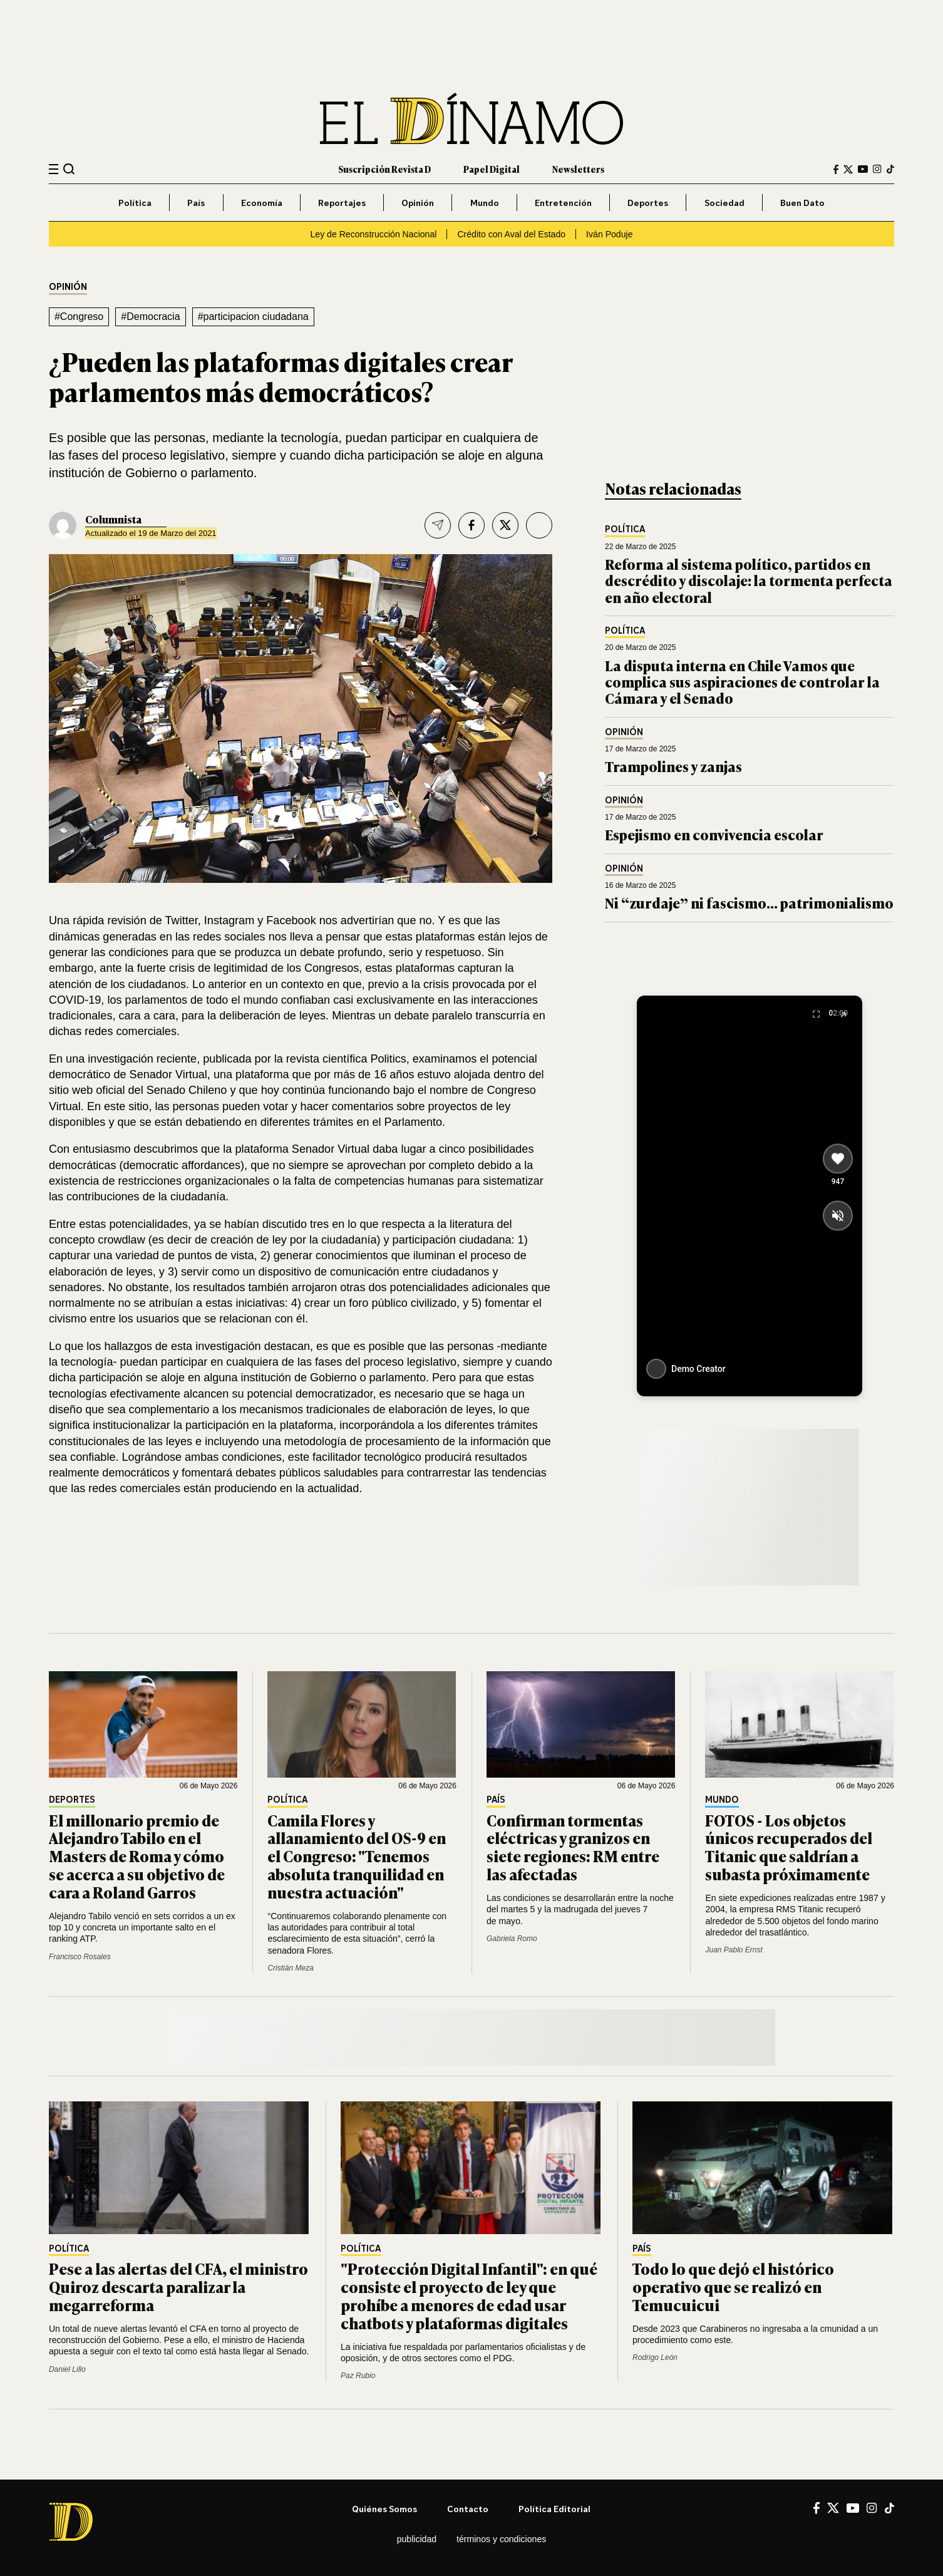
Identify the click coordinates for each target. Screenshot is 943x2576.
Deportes (647, 202)
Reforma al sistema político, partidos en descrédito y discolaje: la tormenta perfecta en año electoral (748, 580)
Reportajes (342, 202)
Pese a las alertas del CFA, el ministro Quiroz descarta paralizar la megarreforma (178, 2286)
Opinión (417, 202)
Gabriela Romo (512, 1938)
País (196, 202)
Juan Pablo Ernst (733, 1949)
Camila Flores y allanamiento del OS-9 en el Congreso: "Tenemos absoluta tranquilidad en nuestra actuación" (356, 1856)
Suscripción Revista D (384, 168)
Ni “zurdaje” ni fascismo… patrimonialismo (749, 902)
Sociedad (724, 202)
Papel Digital (491, 168)
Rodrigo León (655, 2357)
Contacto (467, 2508)
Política (135, 202)
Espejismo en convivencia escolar (714, 834)
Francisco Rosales (80, 1956)
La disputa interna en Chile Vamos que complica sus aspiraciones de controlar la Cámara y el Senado (742, 682)
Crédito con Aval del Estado (511, 234)
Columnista (113, 519)
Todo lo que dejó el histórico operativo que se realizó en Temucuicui (733, 2286)
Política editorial (554, 2508)
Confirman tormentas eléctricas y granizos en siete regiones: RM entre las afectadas (573, 1847)
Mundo (484, 202)
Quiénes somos (384, 2508)
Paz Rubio (358, 2375)
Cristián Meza (290, 1968)
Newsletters (578, 168)
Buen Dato (802, 202)
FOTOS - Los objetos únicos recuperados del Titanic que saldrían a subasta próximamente (788, 1847)
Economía (261, 202)
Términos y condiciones (501, 2539)
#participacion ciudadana (253, 316)
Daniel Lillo (67, 2369)
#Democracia (150, 316)
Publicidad (416, 2539)
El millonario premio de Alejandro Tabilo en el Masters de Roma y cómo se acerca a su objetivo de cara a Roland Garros (137, 1856)
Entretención (563, 202)
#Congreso (78, 316)
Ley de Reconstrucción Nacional (374, 234)
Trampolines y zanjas (673, 766)
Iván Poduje (609, 234)
